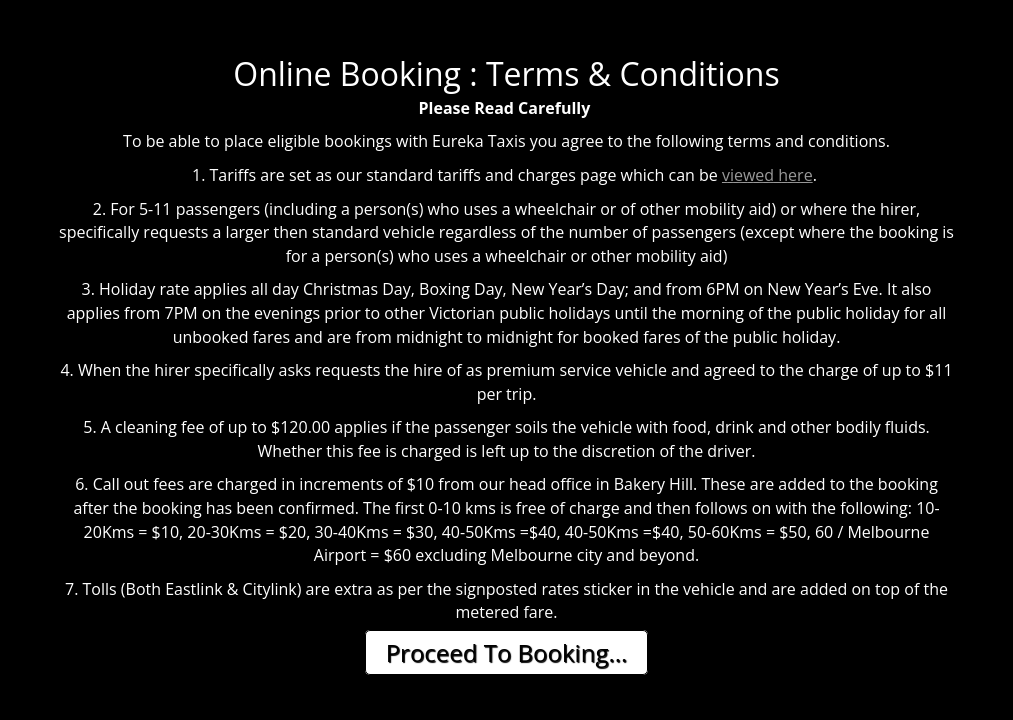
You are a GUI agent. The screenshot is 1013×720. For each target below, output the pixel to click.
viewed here (767, 175)
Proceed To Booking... (507, 652)
